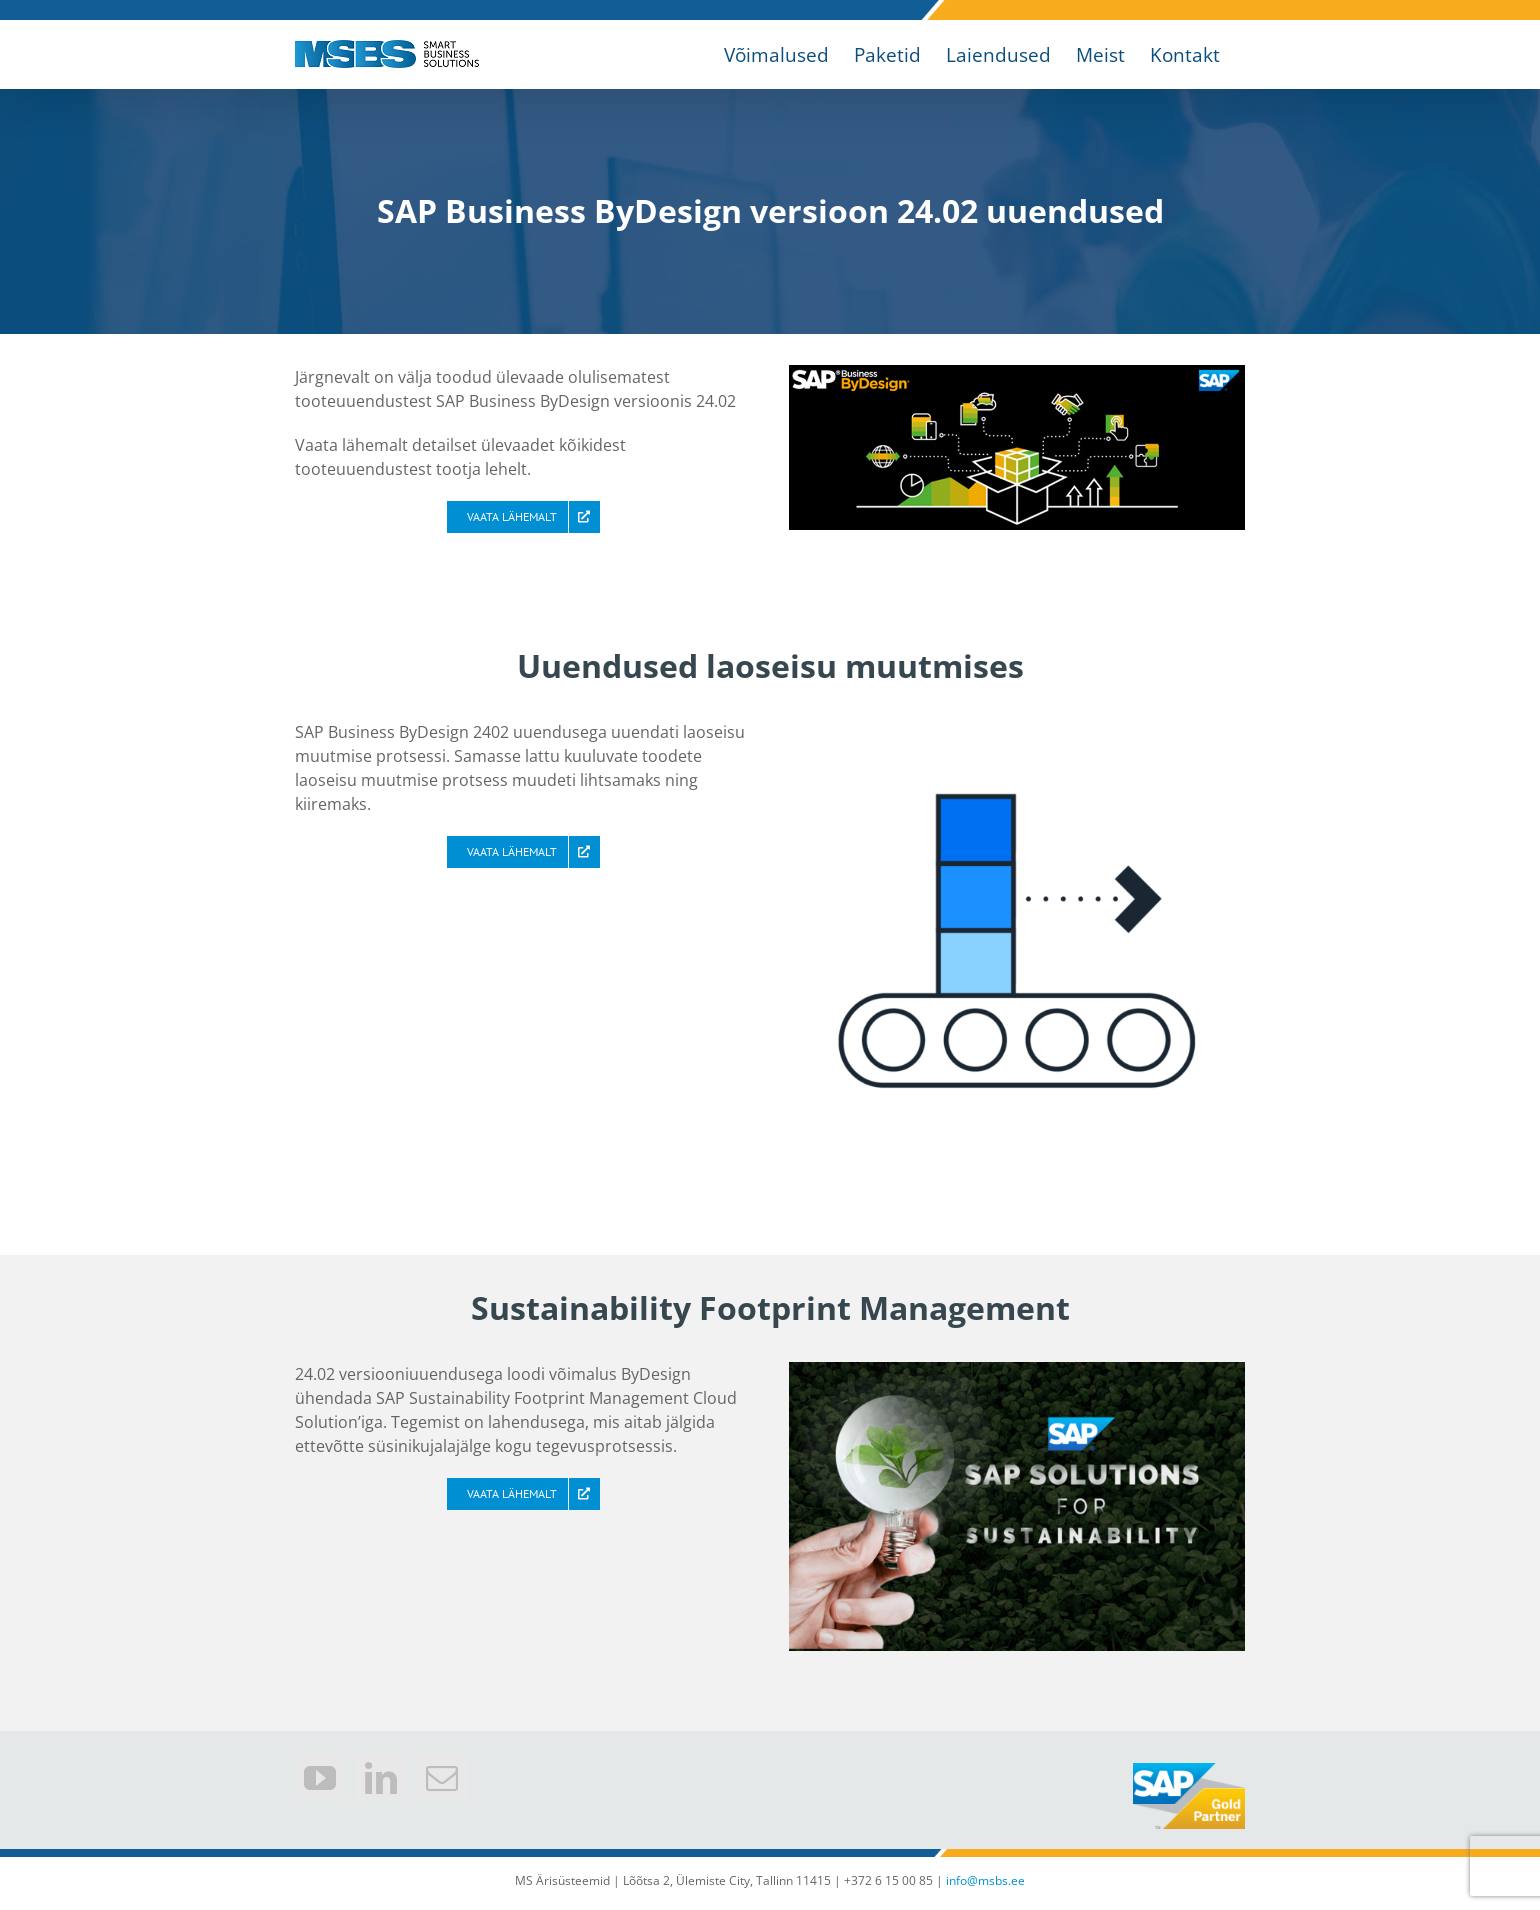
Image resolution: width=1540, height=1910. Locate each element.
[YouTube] (320, 1778)
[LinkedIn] (381, 1778)
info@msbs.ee (985, 1880)
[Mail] (442, 1778)
